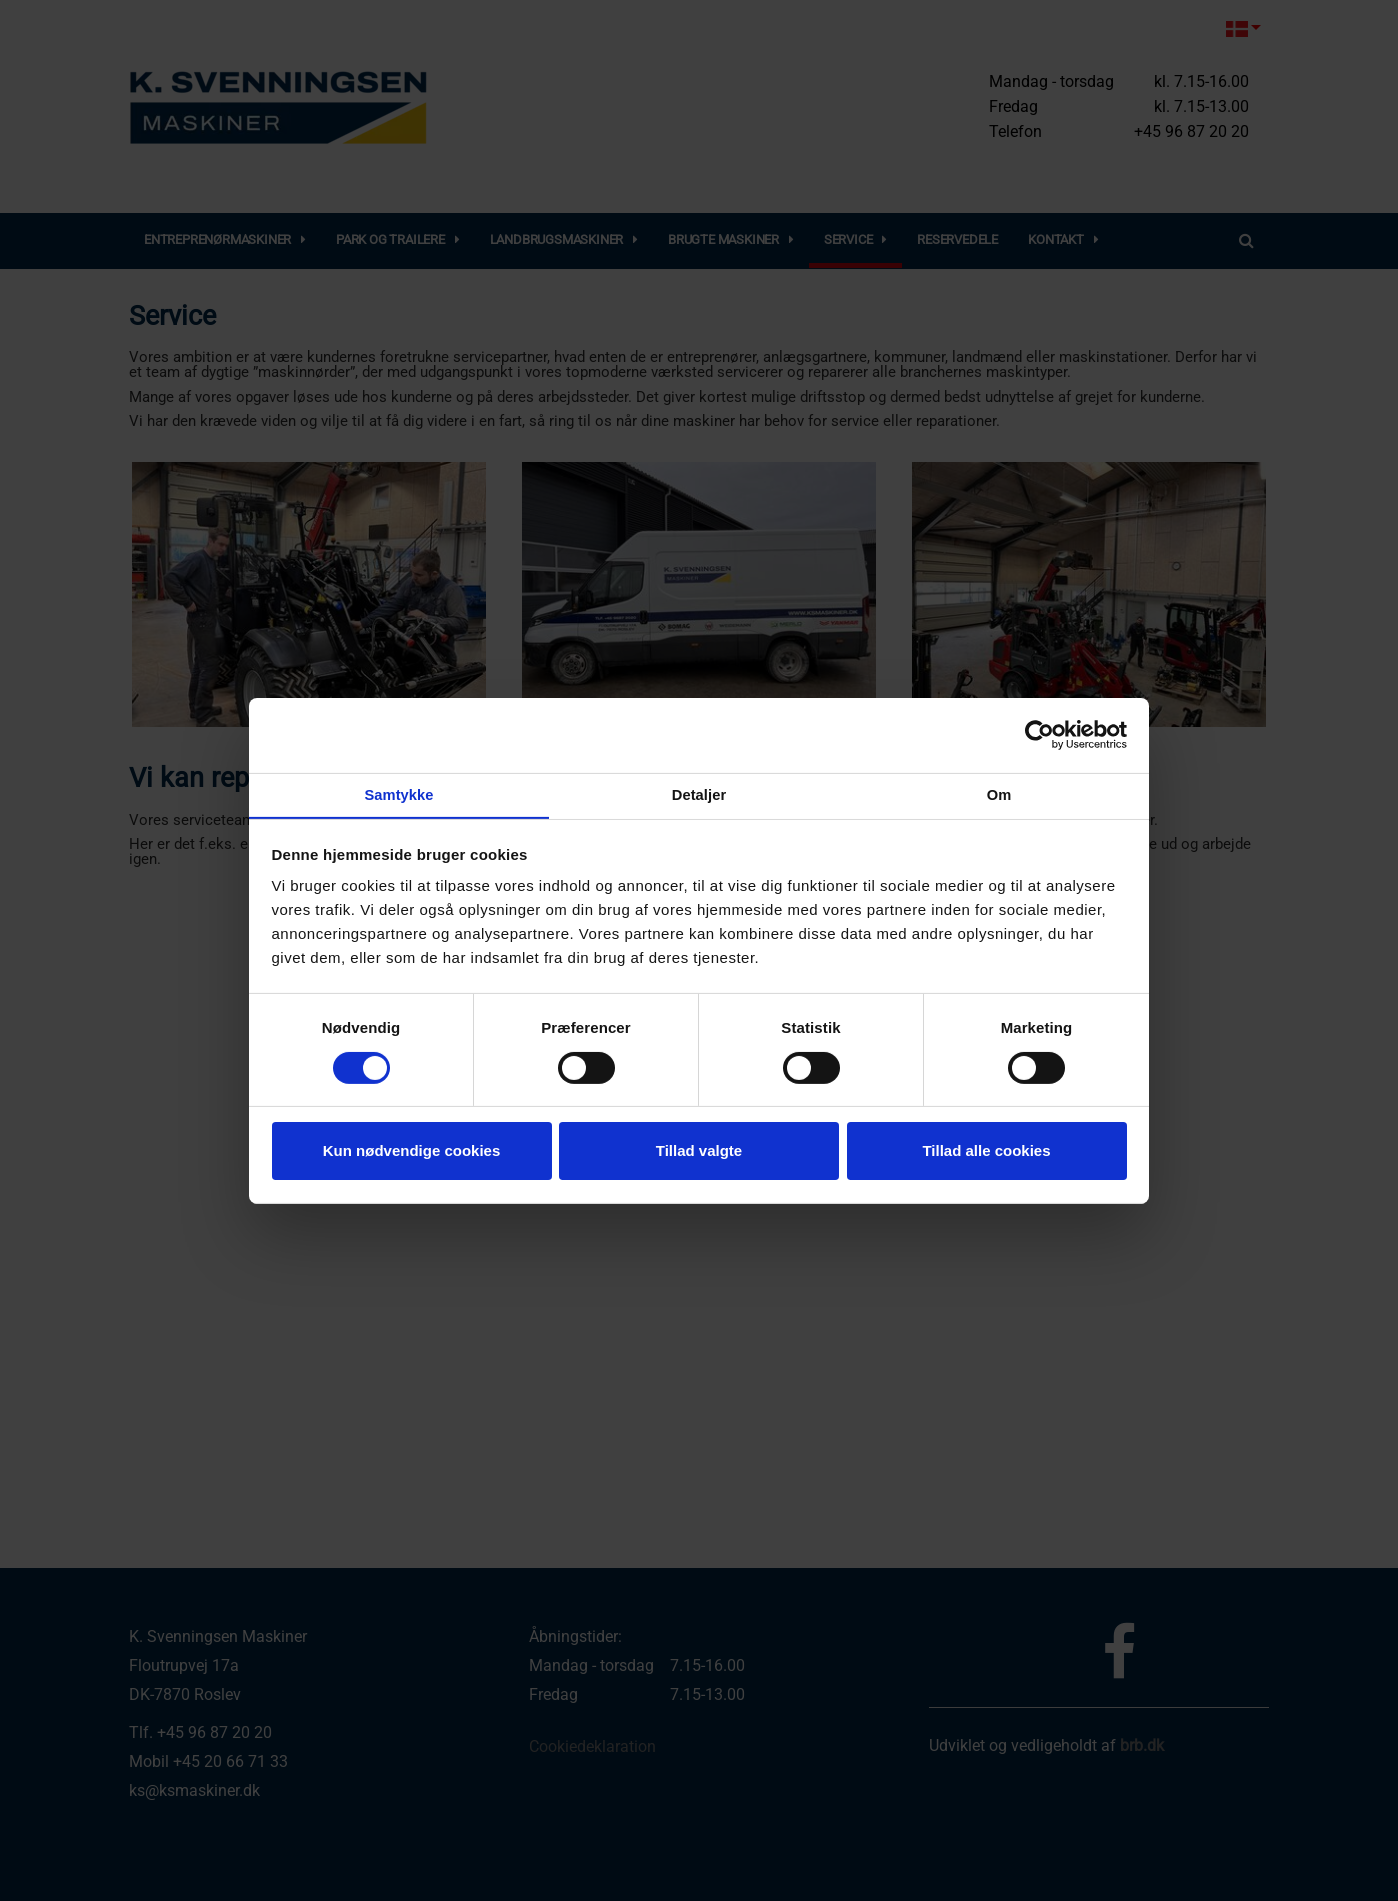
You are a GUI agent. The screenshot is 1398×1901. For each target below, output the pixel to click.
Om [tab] (999, 795)
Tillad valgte (699, 1151)
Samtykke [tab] (398, 795)
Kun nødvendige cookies (412, 1151)
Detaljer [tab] (699, 795)
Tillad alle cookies (986, 1151)
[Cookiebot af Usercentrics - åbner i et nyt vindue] (1039, 734)
